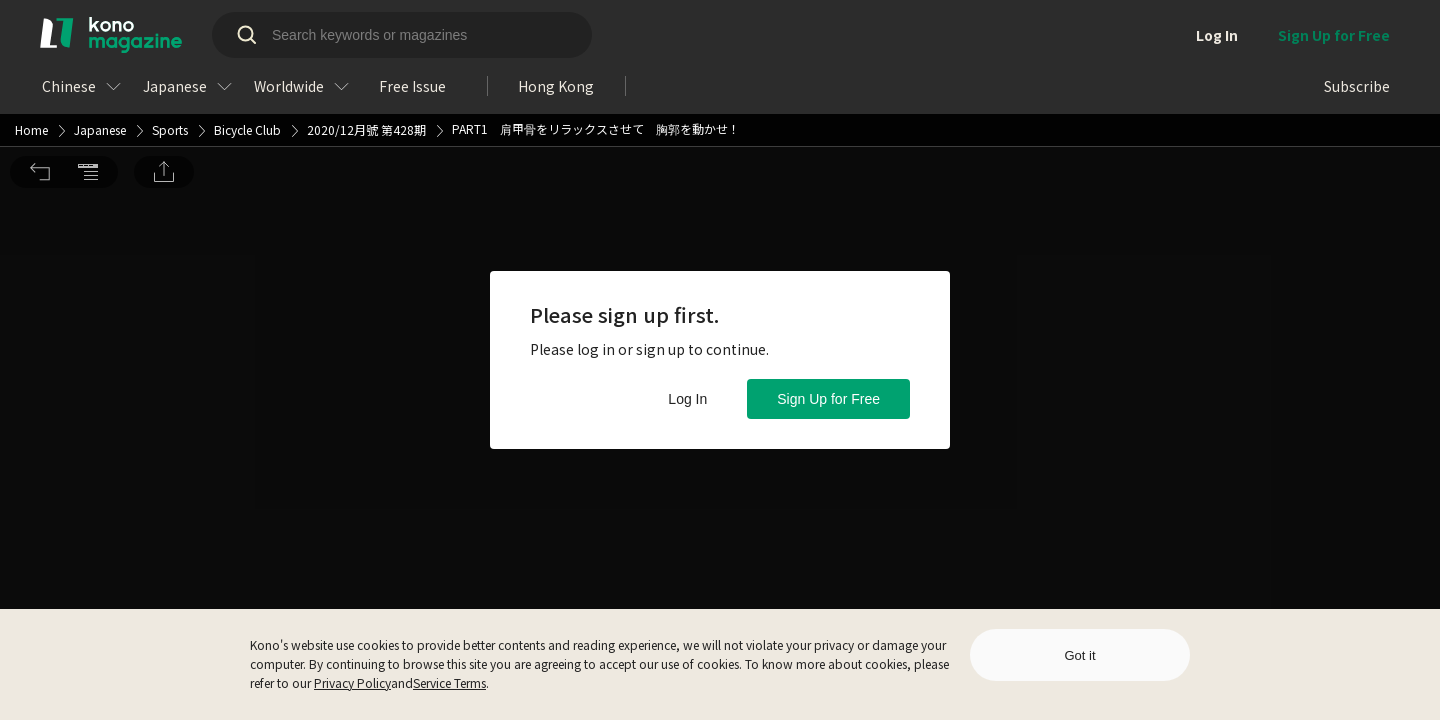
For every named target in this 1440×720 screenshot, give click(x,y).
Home (31, 19)
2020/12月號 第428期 (366, 19)
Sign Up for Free (828, 399)
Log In (687, 399)
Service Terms (449, 682)
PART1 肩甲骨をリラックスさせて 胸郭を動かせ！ (596, 18)
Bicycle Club (247, 19)
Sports (170, 19)
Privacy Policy (352, 682)
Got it (1079, 655)
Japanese (100, 19)
